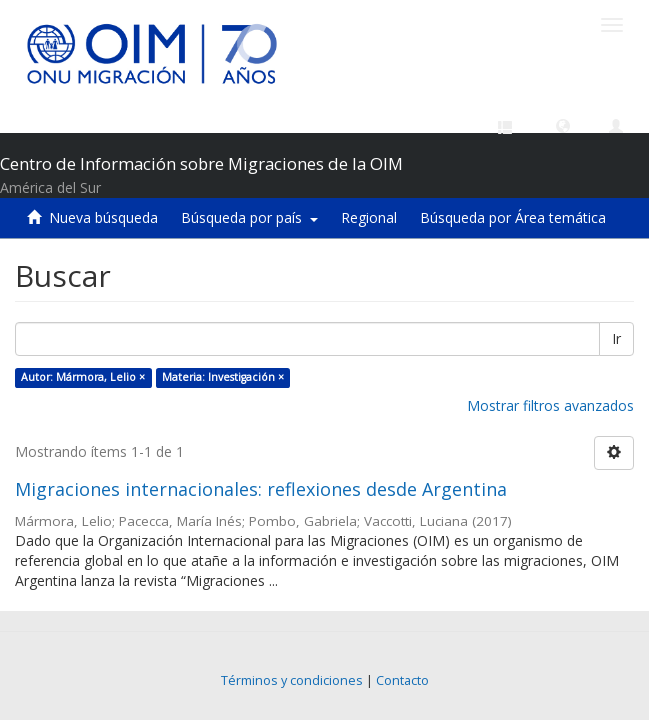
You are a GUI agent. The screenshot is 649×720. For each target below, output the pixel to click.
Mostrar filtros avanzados (550, 405)
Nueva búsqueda (103, 217)
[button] (563, 125)
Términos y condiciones (292, 680)
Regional (369, 217)
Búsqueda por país (249, 217)
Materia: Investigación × (223, 377)
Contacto (402, 680)
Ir (616, 338)
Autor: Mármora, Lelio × (83, 377)
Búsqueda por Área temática (513, 217)
